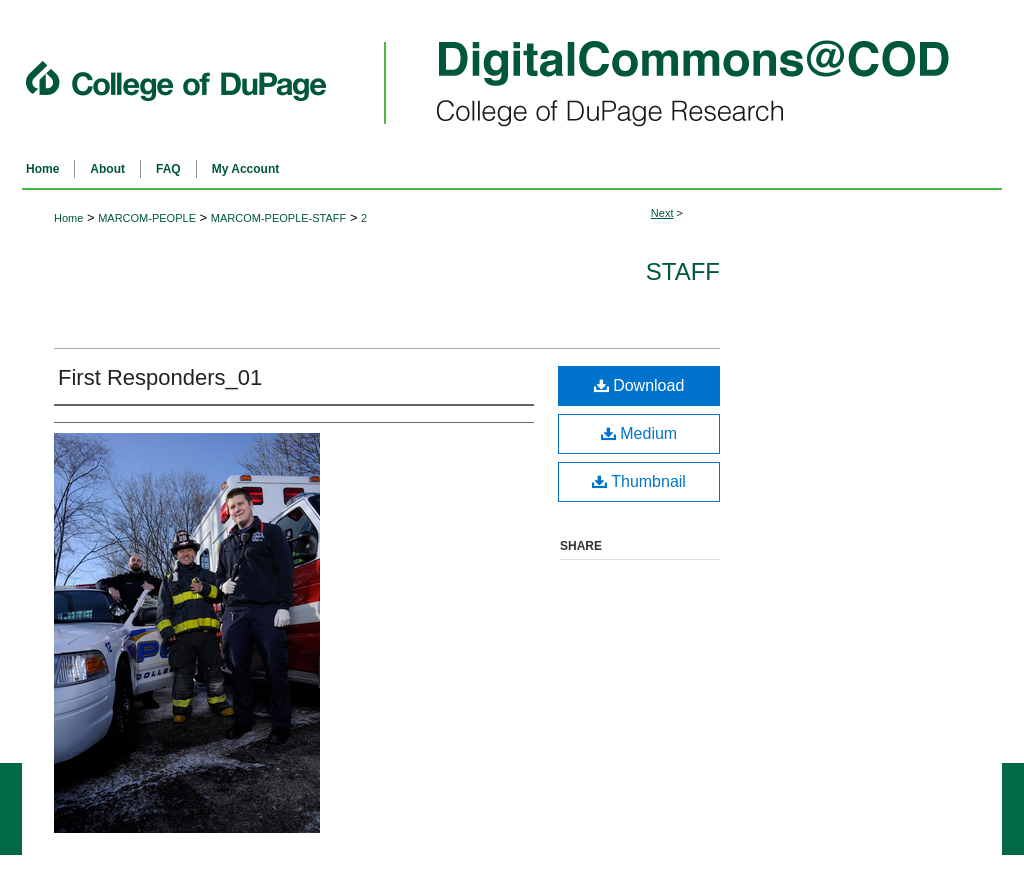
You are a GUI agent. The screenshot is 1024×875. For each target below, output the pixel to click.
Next (662, 213)
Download (639, 385)
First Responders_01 (160, 377)
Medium (639, 433)
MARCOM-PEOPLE (147, 218)
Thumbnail (639, 481)
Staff (683, 271)
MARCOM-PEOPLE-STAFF (278, 218)
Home (68, 218)
